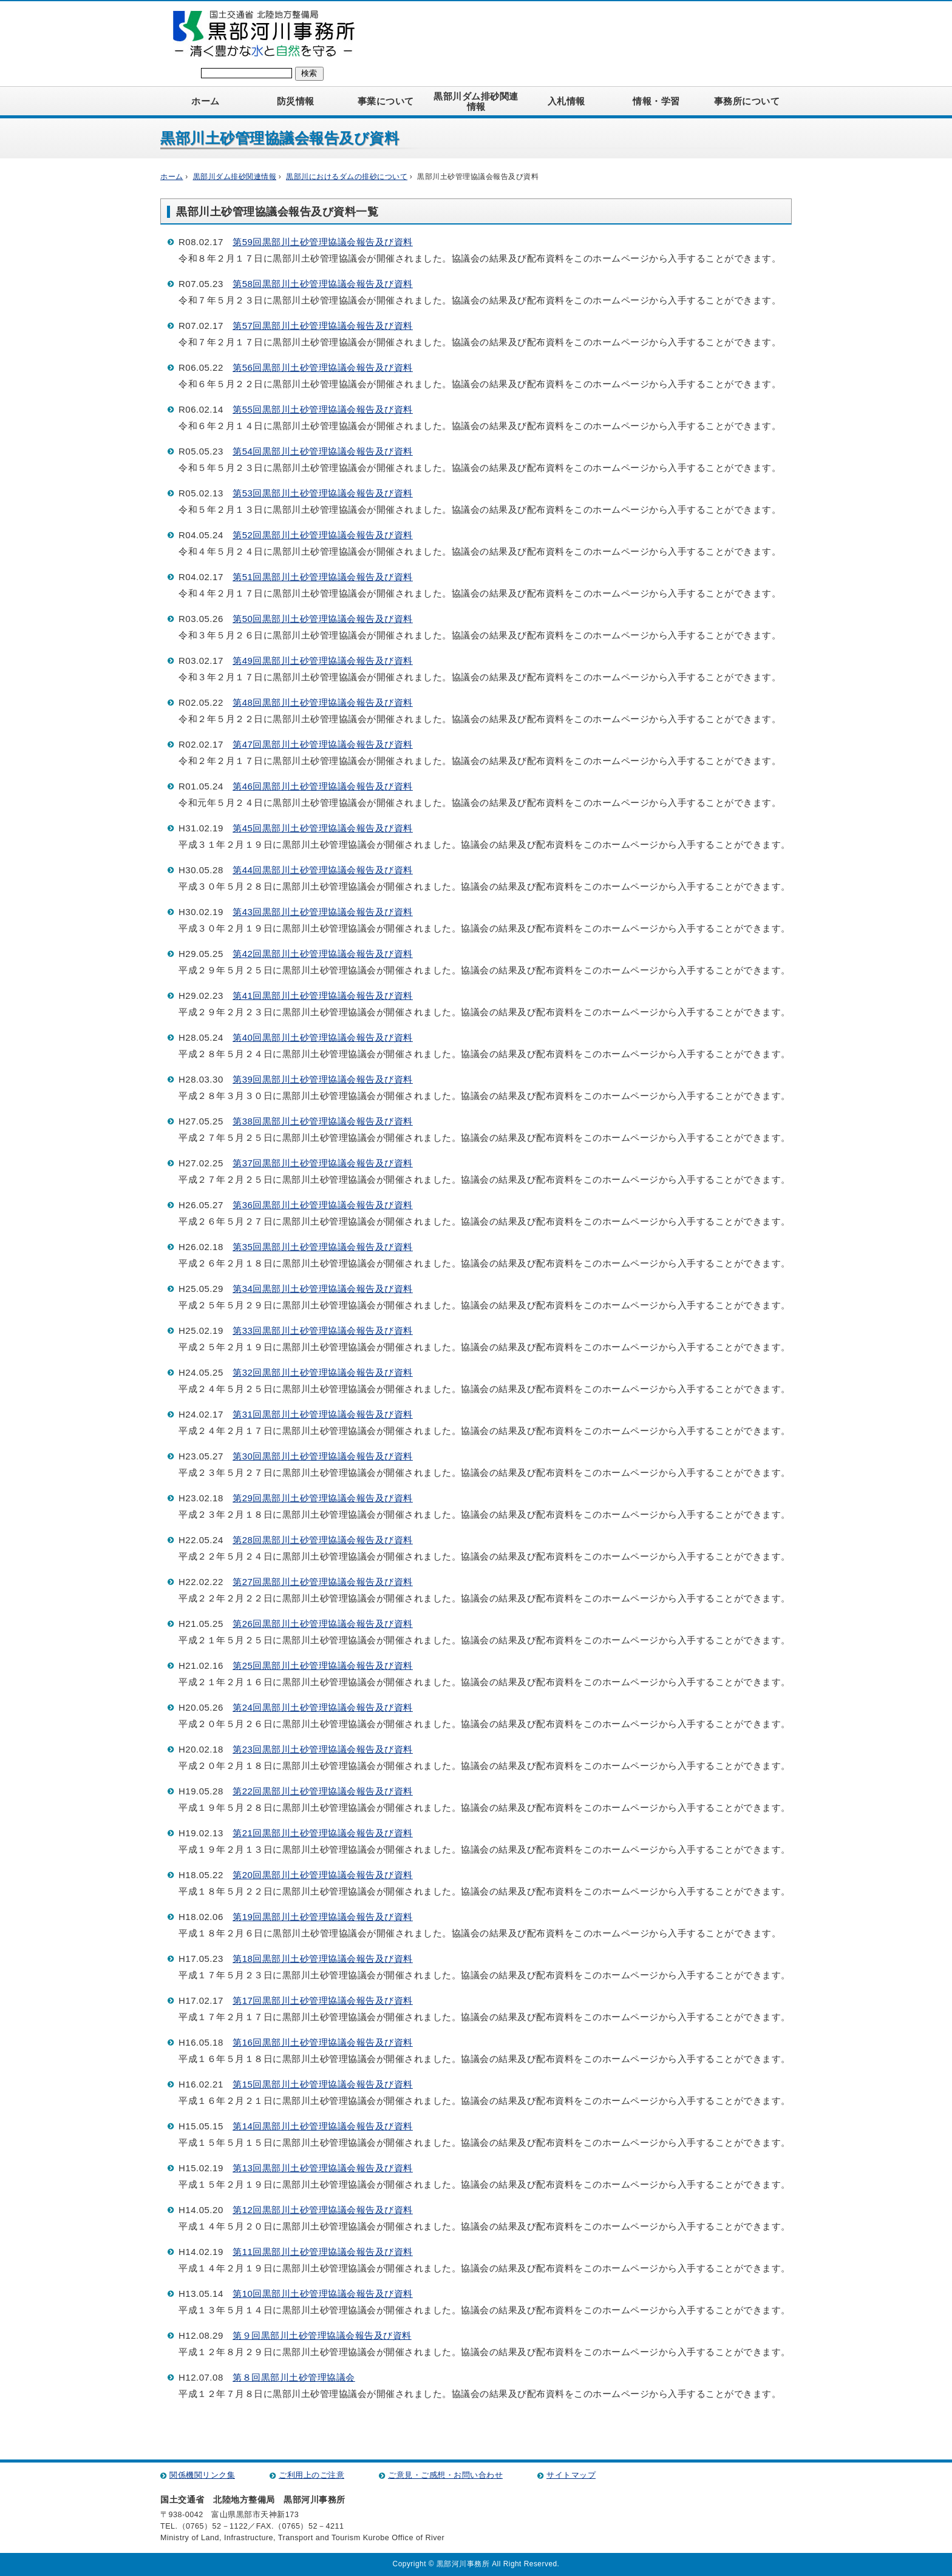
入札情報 (566, 101)
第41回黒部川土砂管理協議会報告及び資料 (323, 995)
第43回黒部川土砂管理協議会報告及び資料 (323, 912)
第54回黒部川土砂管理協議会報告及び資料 (323, 451)
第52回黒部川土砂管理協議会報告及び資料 (323, 535)
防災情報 (295, 101)
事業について (386, 101)
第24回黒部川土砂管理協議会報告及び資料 (323, 1707)
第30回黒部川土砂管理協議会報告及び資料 (323, 1456)
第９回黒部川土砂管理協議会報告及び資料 (322, 2335)
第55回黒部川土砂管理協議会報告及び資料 (323, 409)
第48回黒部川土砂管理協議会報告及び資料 (323, 702)
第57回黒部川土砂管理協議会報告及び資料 (323, 325)
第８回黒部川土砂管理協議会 (294, 2377)
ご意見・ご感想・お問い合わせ (445, 2475)
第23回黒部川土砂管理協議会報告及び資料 (323, 1749)
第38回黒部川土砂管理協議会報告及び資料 (323, 1121)
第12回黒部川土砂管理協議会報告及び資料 (323, 2210)
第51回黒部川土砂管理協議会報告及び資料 (323, 577)
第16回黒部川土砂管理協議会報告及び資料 (323, 2042)
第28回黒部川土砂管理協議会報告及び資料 (323, 1540)
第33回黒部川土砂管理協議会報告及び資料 (323, 1330)
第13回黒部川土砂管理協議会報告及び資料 (323, 2168)
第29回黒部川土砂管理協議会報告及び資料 (323, 1498)
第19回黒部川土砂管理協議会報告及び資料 (323, 1917)
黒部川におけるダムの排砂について (346, 176)
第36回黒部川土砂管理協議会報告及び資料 (323, 1205)
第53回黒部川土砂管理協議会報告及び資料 (323, 493)
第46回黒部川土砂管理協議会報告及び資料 (323, 786)
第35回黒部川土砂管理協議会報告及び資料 (323, 1247)
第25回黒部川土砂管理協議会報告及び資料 (323, 1665)
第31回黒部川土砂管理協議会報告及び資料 (323, 1414)
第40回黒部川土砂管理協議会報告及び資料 (323, 1037)
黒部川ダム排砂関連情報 (475, 101)
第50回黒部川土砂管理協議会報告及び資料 (323, 619)
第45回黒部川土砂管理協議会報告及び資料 (323, 828)
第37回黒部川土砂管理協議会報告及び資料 (323, 1163)
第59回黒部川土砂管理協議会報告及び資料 (323, 242)
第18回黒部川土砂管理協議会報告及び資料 (323, 1958)
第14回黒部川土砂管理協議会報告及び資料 (323, 2126)
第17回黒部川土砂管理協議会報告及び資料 (323, 2000)
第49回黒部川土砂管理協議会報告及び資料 (323, 660)
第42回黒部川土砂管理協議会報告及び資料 (323, 953)
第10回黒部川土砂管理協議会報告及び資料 (323, 2293)
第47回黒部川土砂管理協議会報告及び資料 (323, 744)
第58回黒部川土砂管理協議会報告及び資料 (323, 284)
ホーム (205, 101)
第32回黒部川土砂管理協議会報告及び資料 (323, 1372)
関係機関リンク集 (202, 2475)
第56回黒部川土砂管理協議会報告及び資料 (323, 367)
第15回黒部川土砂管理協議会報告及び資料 (323, 2084)
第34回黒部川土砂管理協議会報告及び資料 (323, 1288)
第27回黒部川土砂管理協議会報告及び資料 (323, 1582)
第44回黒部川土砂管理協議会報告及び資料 (323, 870)
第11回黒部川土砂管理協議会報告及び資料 (323, 2251)
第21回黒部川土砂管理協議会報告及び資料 (323, 1833)
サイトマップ (571, 2475)
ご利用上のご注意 (311, 2475)
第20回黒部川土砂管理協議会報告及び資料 (323, 1875)
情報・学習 (656, 101)
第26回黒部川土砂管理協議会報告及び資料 (323, 1623)
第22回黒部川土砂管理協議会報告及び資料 (323, 1791)
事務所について (747, 101)
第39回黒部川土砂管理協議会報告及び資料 (323, 1079)
